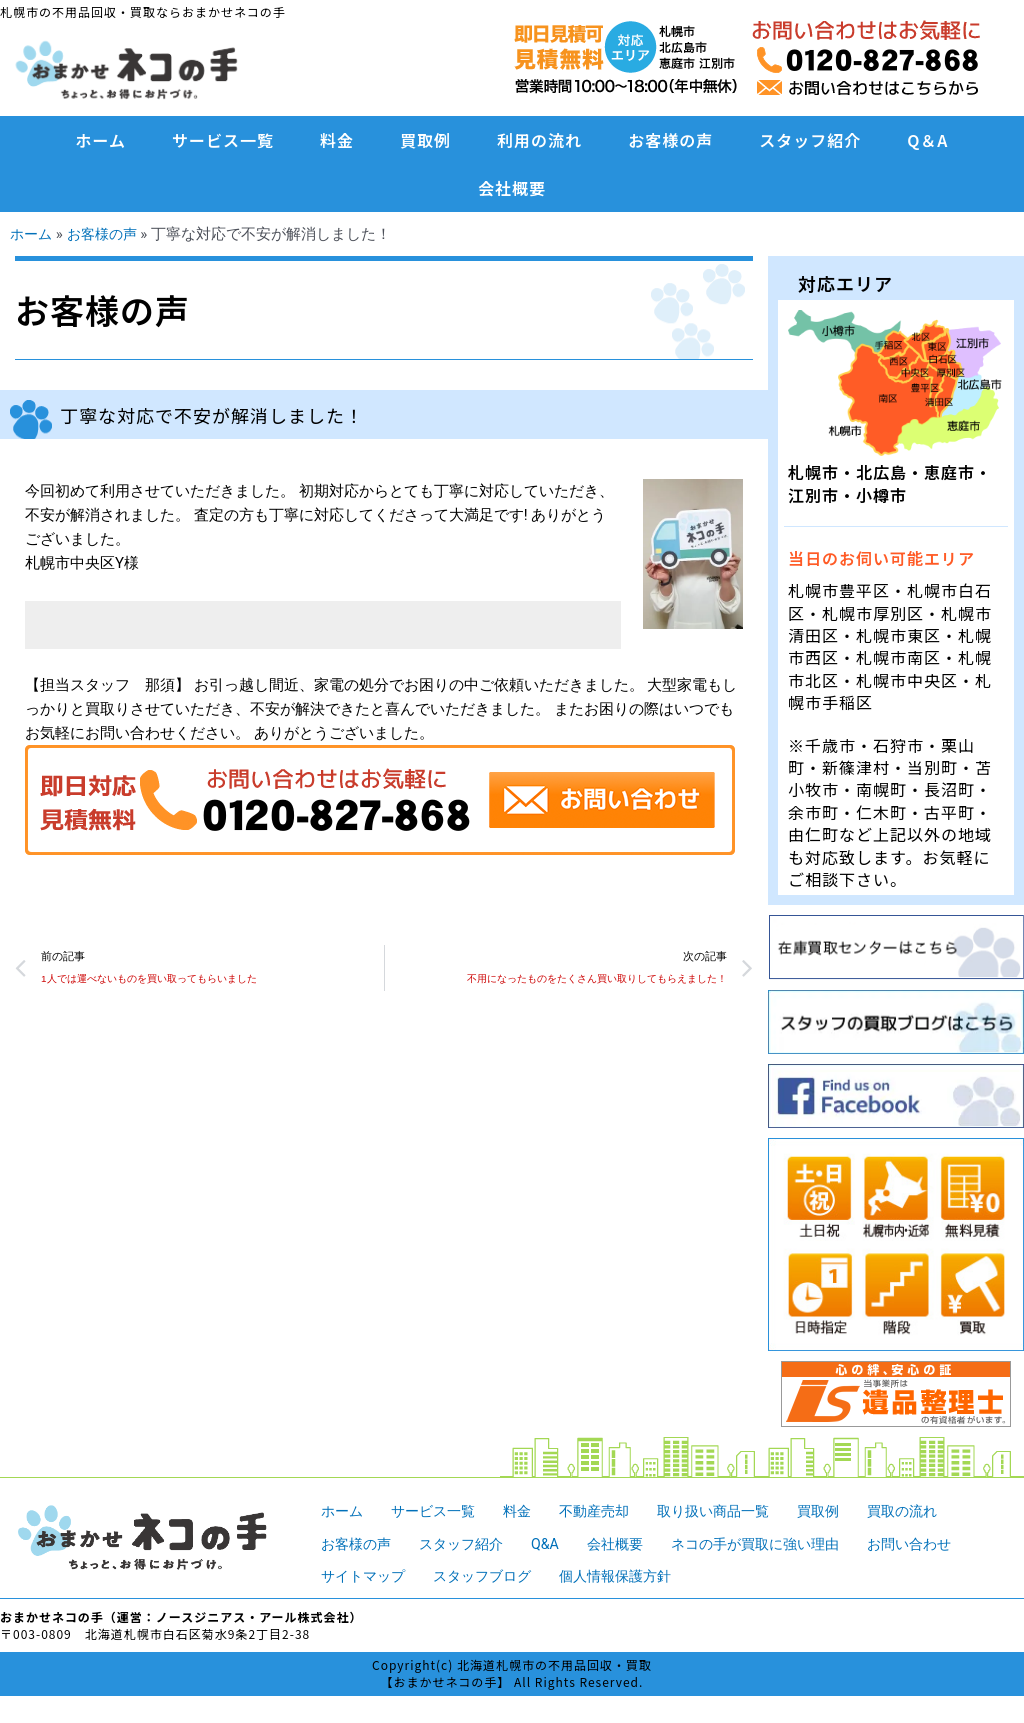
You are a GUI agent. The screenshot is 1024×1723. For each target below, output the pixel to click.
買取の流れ (931, 1511)
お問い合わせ (940, 1544)
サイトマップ (366, 1576)
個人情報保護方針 (632, 1576)
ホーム (101, 140)
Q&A (556, 1544)
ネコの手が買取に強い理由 (777, 1544)
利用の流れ (539, 140)
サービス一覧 (223, 140)
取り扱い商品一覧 (733, 1511)
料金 (337, 140)
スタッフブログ (491, 1576)
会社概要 (512, 188)
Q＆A (927, 140)
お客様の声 (670, 140)
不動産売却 (607, 1511)
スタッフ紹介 (810, 140)
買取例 (425, 140)
